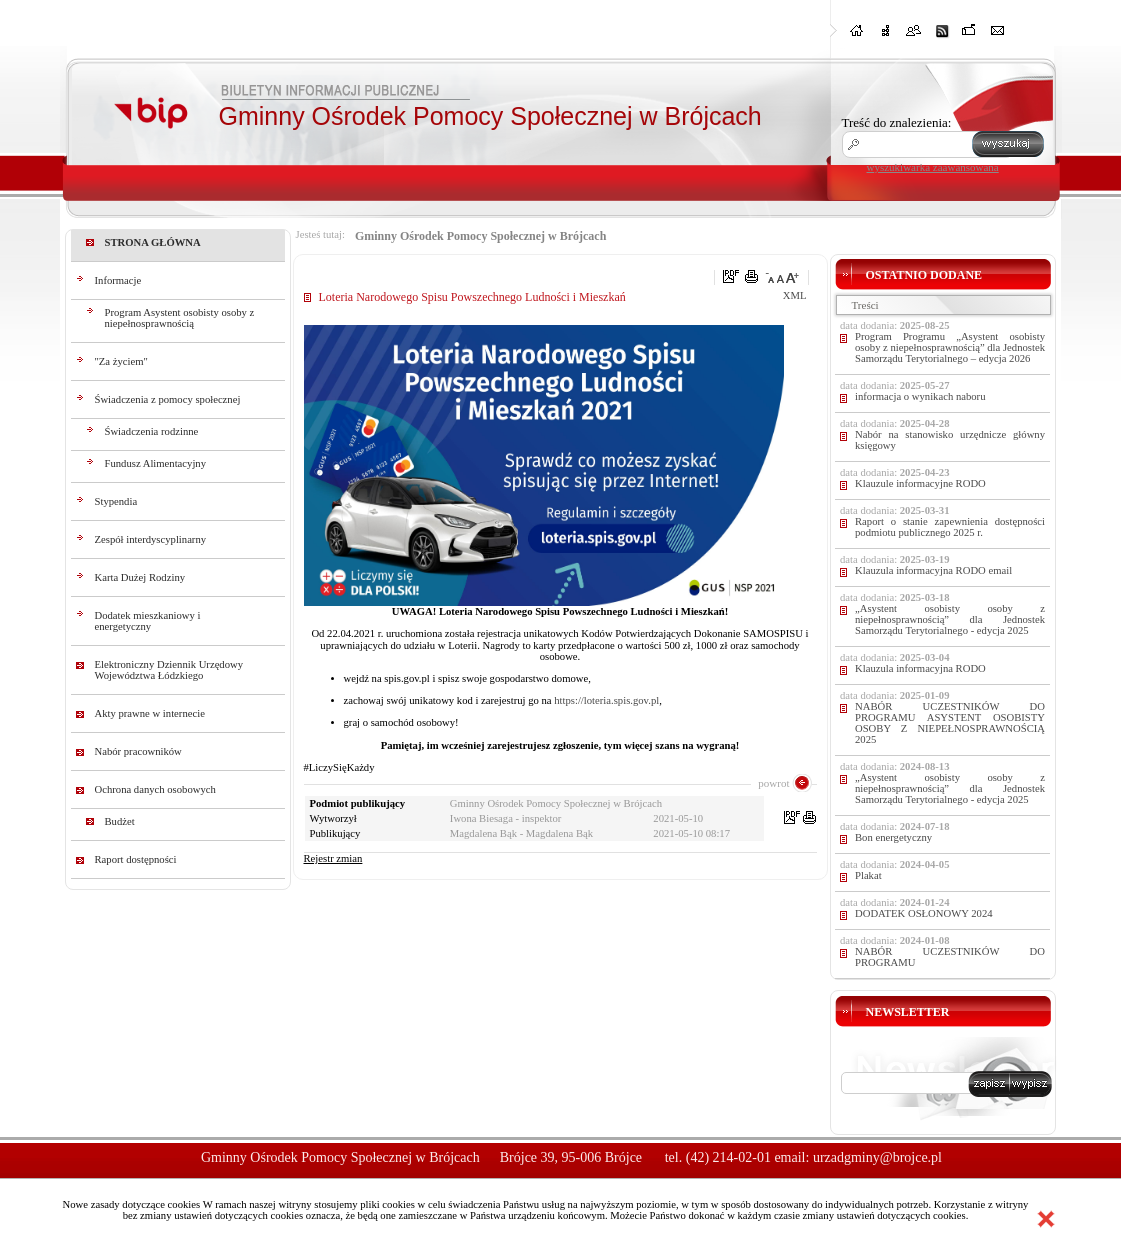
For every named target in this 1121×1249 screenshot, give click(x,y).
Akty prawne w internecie (150, 713)
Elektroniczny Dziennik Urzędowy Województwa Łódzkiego (169, 670)
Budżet (120, 821)
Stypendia (116, 501)
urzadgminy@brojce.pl (877, 1157)
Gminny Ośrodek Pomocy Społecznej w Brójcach (480, 236)
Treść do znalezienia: (897, 122)
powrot (773, 783)
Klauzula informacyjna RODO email (933, 570)
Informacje (118, 280)
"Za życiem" (121, 361)
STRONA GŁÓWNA (153, 242)
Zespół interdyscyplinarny (151, 539)
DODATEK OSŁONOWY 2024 (924, 913)
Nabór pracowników (138, 751)
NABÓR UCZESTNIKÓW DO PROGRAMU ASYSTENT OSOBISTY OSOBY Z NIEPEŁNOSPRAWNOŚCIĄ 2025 (950, 723)
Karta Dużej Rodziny (140, 577)
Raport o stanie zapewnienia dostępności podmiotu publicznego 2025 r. (950, 527)
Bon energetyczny (893, 837)
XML (795, 295)
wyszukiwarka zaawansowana (933, 167)
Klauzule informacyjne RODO (920, 483)
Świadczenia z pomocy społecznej (168, 399)
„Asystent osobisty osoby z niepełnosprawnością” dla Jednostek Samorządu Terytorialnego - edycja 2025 (950, 619)
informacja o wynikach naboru (920, 396)
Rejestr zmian (333, 858)
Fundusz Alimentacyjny (156, 463)
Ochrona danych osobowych (155, 789)
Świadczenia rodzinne (152, 431)
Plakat (868, 875)
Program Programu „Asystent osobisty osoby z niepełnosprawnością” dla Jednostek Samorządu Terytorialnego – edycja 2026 (950, 347)
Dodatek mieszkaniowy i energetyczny (148, 621)
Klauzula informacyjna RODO (920, 668)
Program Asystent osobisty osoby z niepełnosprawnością (180, 318)
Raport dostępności (136, 859)
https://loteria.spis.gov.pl (606, 700)
